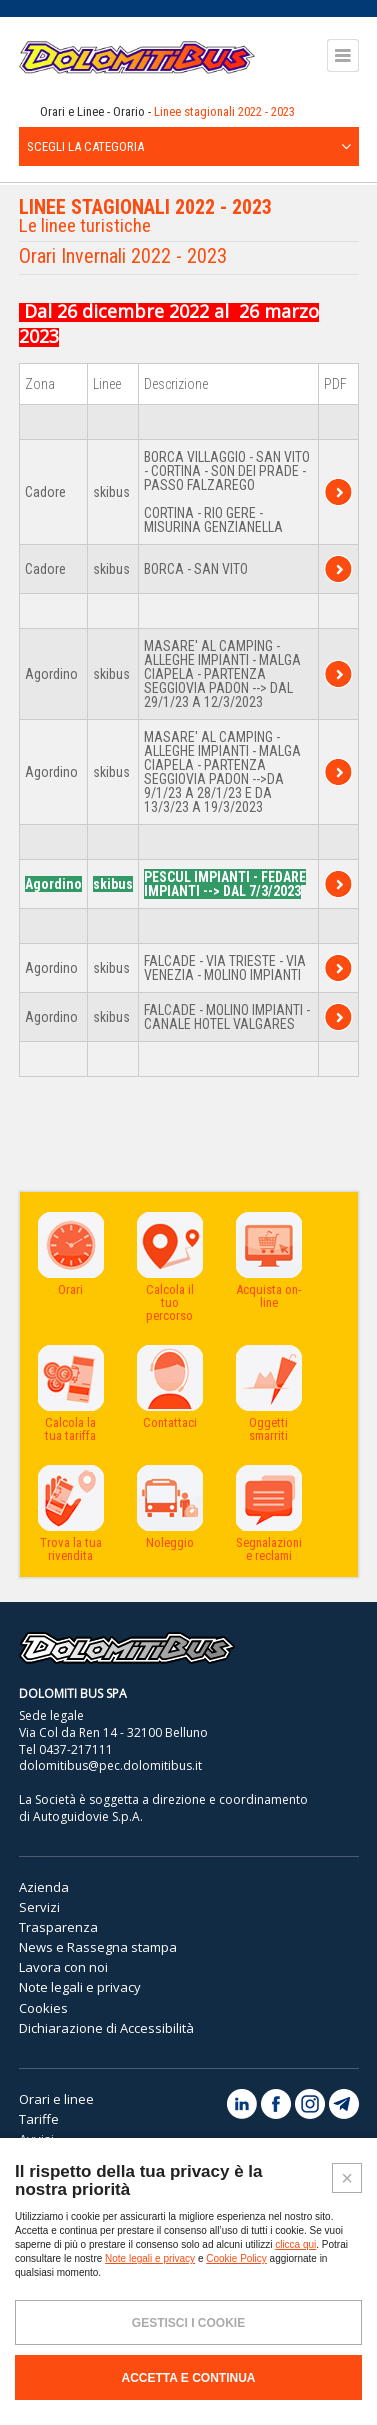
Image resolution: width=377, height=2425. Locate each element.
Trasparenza (58, 1927)
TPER (338, 492)
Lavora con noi (63, 1967)
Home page (25, 112)
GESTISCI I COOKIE (188, 2323)
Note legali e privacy (80, 1987)
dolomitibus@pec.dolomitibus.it (110, 1765)
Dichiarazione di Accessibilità (106, 2028)
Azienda (44, 1887)
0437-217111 (76, 1749)
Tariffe (39, 2119)
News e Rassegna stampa (98, 1947)
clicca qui (295, 2244)
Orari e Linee (72, 111)
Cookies (43, 2008)
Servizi (39, 1907)
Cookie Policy (236, 2258)
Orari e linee (56, 2099)
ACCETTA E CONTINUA (189, 2378)
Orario (129, 111)
